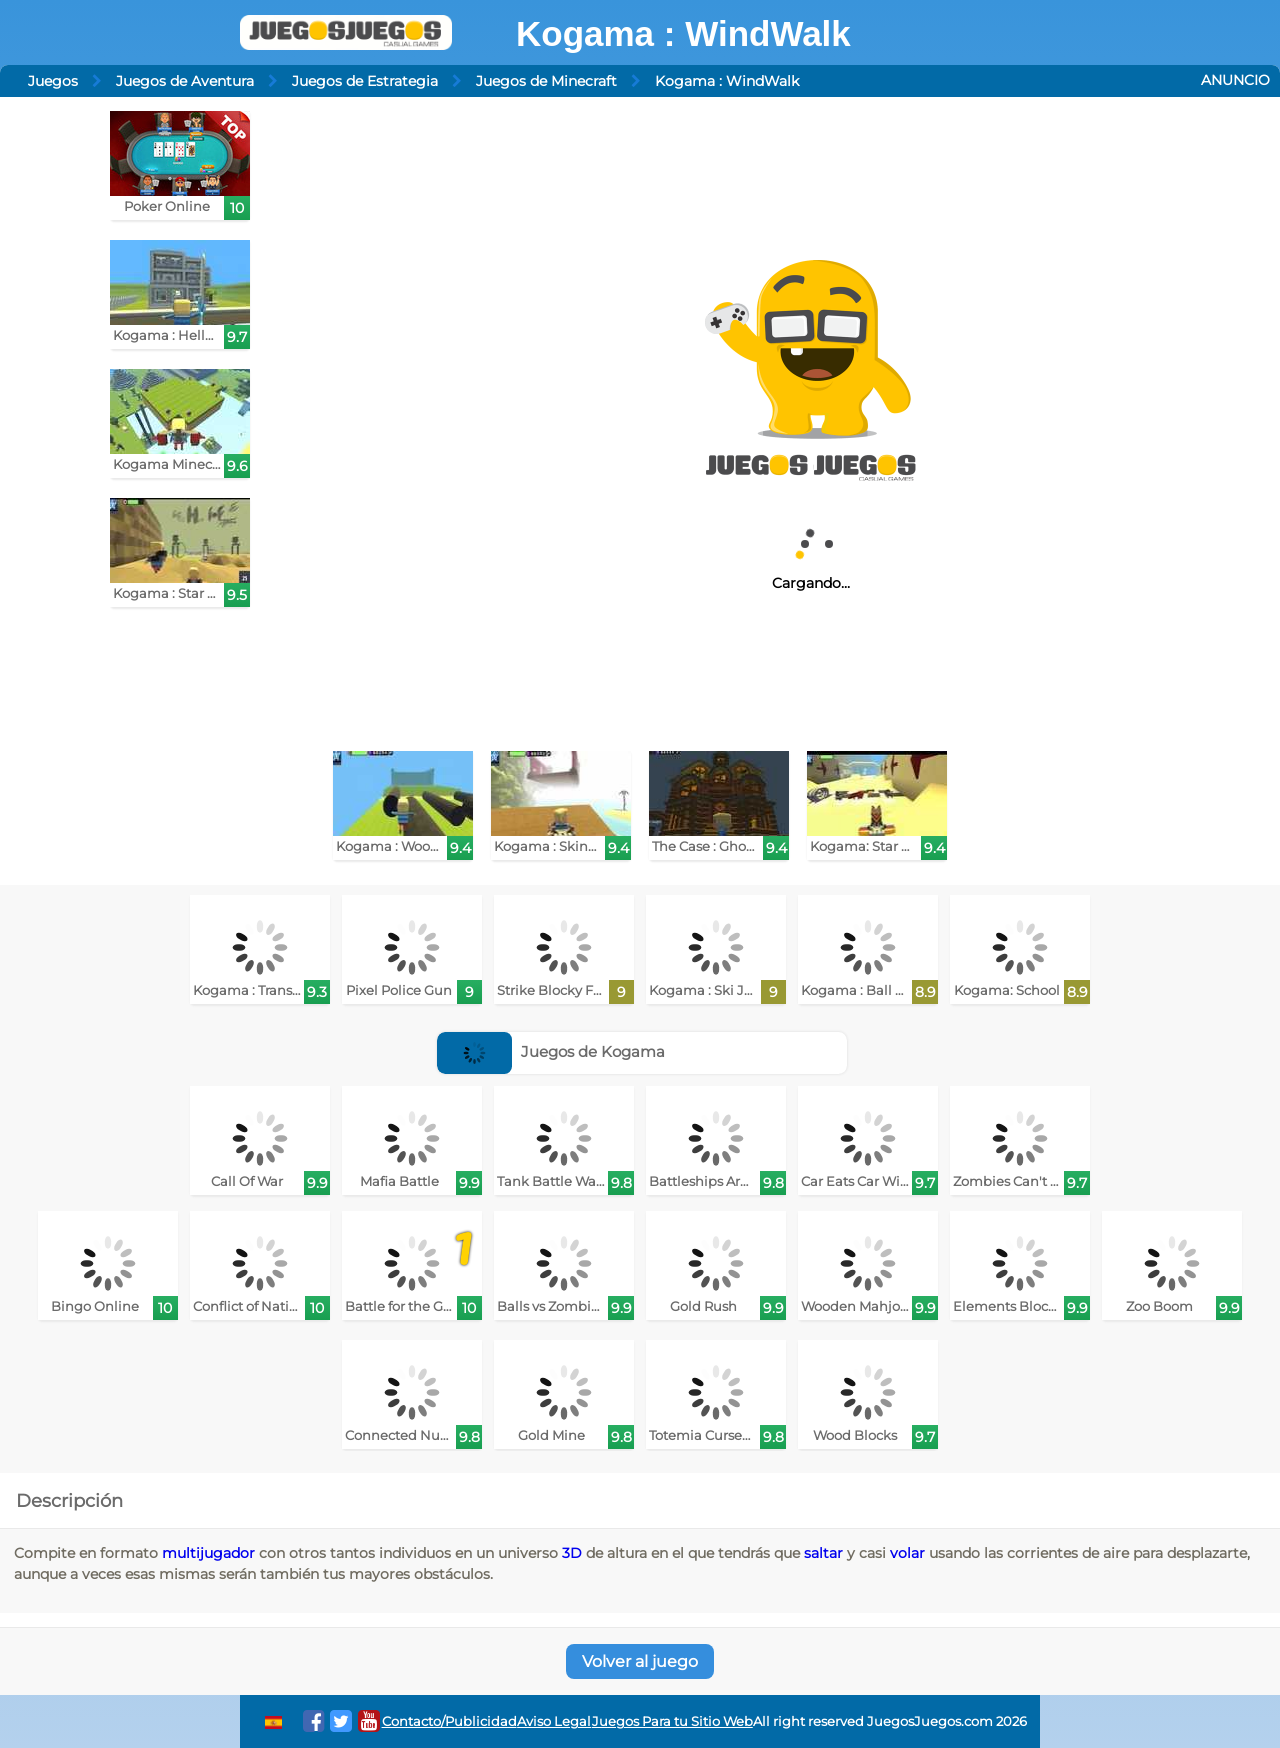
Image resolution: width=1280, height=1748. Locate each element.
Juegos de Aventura (185, 81)
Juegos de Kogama (551, 1051)
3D (572, 1553)
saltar (823, 1553)
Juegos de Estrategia (365, 81)
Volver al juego (640, 1661)
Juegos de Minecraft (546, 81)
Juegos (53, 81)
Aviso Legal (554, 1721)
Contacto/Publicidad (449, 1721)
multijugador (208, 1553)
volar (907, 1553)
